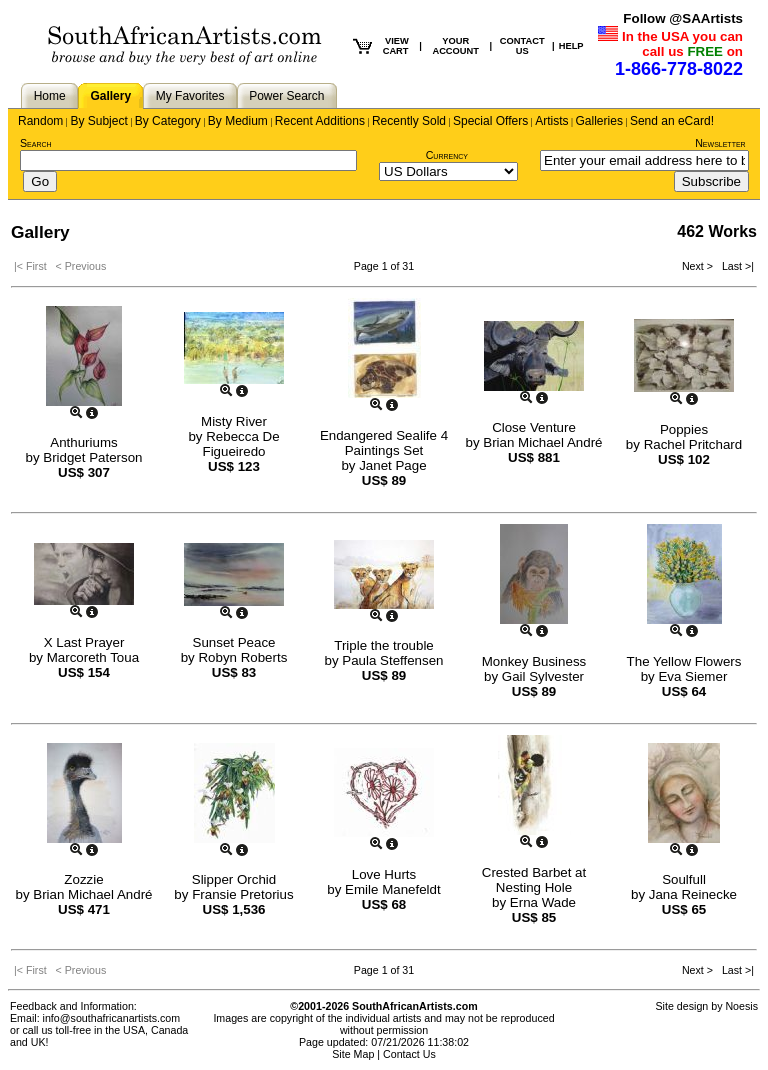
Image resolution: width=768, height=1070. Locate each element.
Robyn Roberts (242, 657)
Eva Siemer (692, 676)
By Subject (98, 121)
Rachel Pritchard (693, 444)
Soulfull (684, 879)
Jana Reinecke (693, 894)
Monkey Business (534, 661)
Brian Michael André (542, 442)
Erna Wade (543, 902)
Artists (551, 121)
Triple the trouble (384, 645)
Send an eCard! (672, 121)
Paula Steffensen (392, 660)
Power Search (286, 96)
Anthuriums (83, 442)
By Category (168, 121)
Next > (699, 266)
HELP (571, 46)
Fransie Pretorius (242, 894)
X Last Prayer (84, 642)
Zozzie (83, 879)
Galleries (599, 121)
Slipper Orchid (234, 879)
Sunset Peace (234, 642)
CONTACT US (522, 46)
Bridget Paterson (92, 457)
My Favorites (190, 96)
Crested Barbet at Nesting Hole (534, 880)
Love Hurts (384, 874)
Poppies (684, 429)
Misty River (234, 421)
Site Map (353, 1054)
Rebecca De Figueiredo (241, 444)
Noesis (741, 1006)
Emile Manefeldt (393, 889)
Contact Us (409, 1054)
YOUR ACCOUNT (455, 46)
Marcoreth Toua (93, 657)
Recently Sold (409, 121)
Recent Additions (320, 121)
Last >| (735, 266)
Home (50, 96)
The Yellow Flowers (684, 661)
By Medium (238, 121)
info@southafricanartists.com (112, 1018)
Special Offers (490, 121)
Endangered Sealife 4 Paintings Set (384, 443)
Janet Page (392, 465)
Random (40, 121)
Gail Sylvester (543, 676)
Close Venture (534, 427)
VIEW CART (396, 46)
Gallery (110, 96)
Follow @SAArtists (683, 18)
